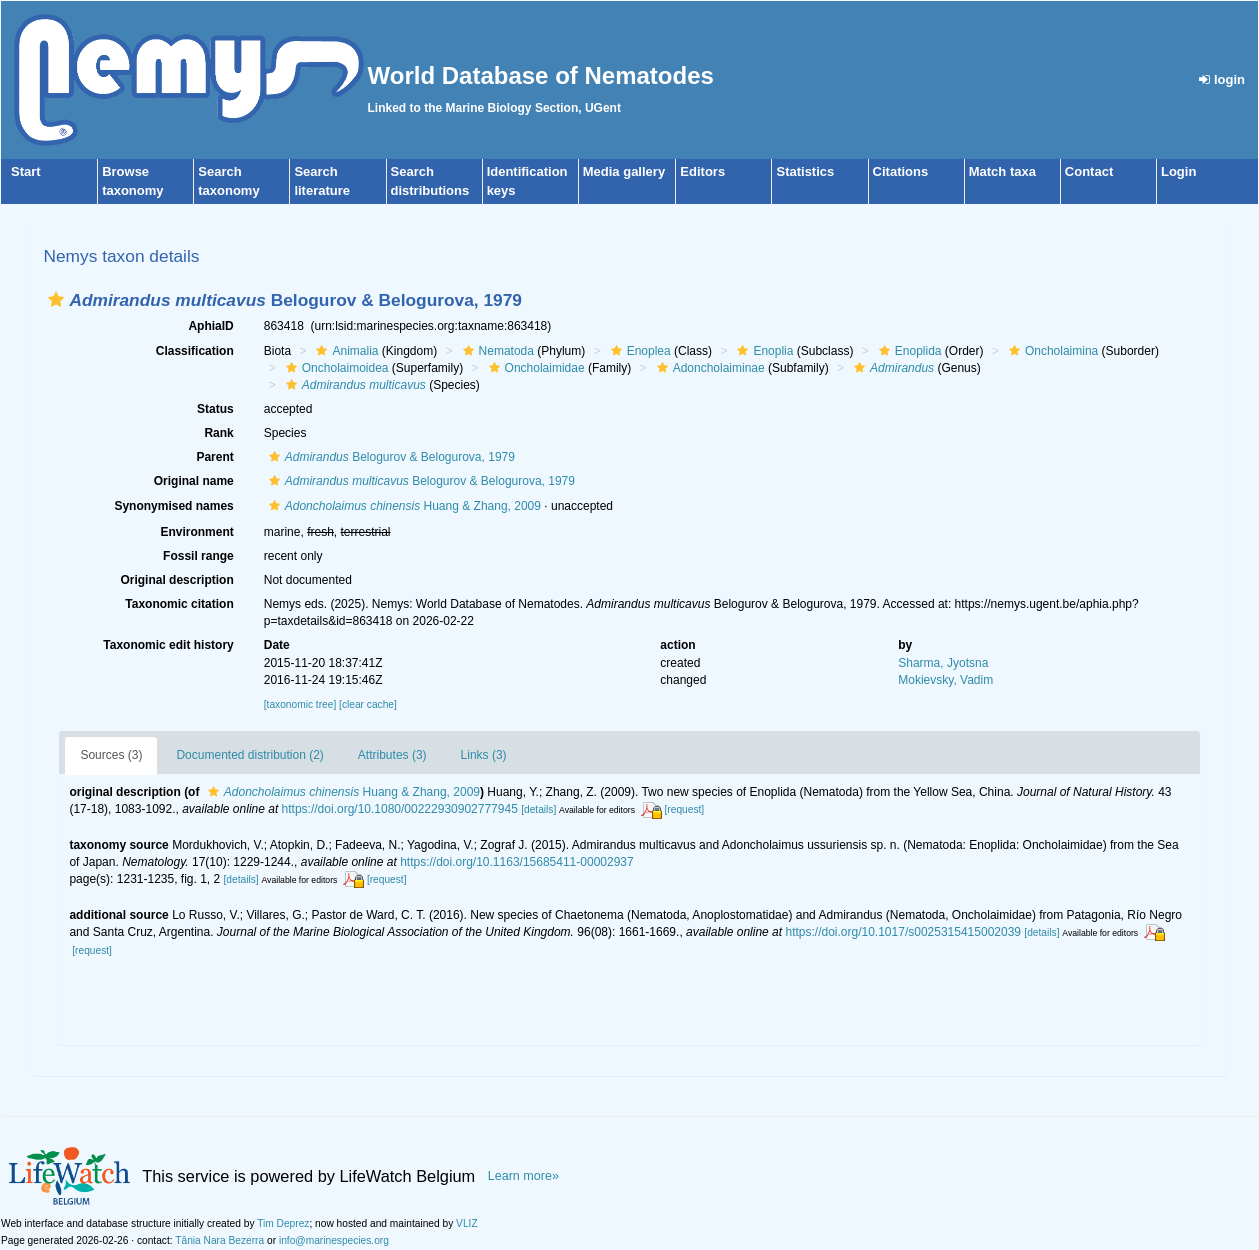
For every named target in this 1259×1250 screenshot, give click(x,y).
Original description (176, 580)
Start (26, 171)
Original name (194, 481)
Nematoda (496, 351)
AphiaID (210, 326)
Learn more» (523, 1176)
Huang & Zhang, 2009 (402, 506)
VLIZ (467, 1223)
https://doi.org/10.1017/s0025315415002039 (903, 932)
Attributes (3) (392, 755)
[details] (538, 809)
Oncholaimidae (534, 368)
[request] (685, 809)
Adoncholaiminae (708, 368)
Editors (702, 171)
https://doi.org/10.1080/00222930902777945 (400, 809)
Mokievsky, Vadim (945, 680)
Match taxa (1002, 171)
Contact (1089, 171)
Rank (218, 433)
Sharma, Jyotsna (943, 663)
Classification (195, 351)
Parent (214, 457)
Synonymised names (173, 506)
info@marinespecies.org (334, 1240)
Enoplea (638, 351)
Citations (901, 171)
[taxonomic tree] (300, 704)
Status (215, 409)
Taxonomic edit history (168, 645)
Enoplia (762, 351)
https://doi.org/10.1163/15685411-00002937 (517, 862)
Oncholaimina (1051, 351)
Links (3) (484, 755)
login (1222, 79)
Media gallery (624, 171)
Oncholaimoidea (335, 368)
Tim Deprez (283, 1223)
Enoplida (908, 351)
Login (1178, 171)
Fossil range (198, 556)
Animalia (344, 351)
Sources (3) (111, 755)
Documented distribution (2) (249, 755)
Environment (196, 532)
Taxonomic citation (179, 604)
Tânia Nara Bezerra (219, 1240)
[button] (56, 299)
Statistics (805, 171)
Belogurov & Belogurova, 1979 (389, 457)
